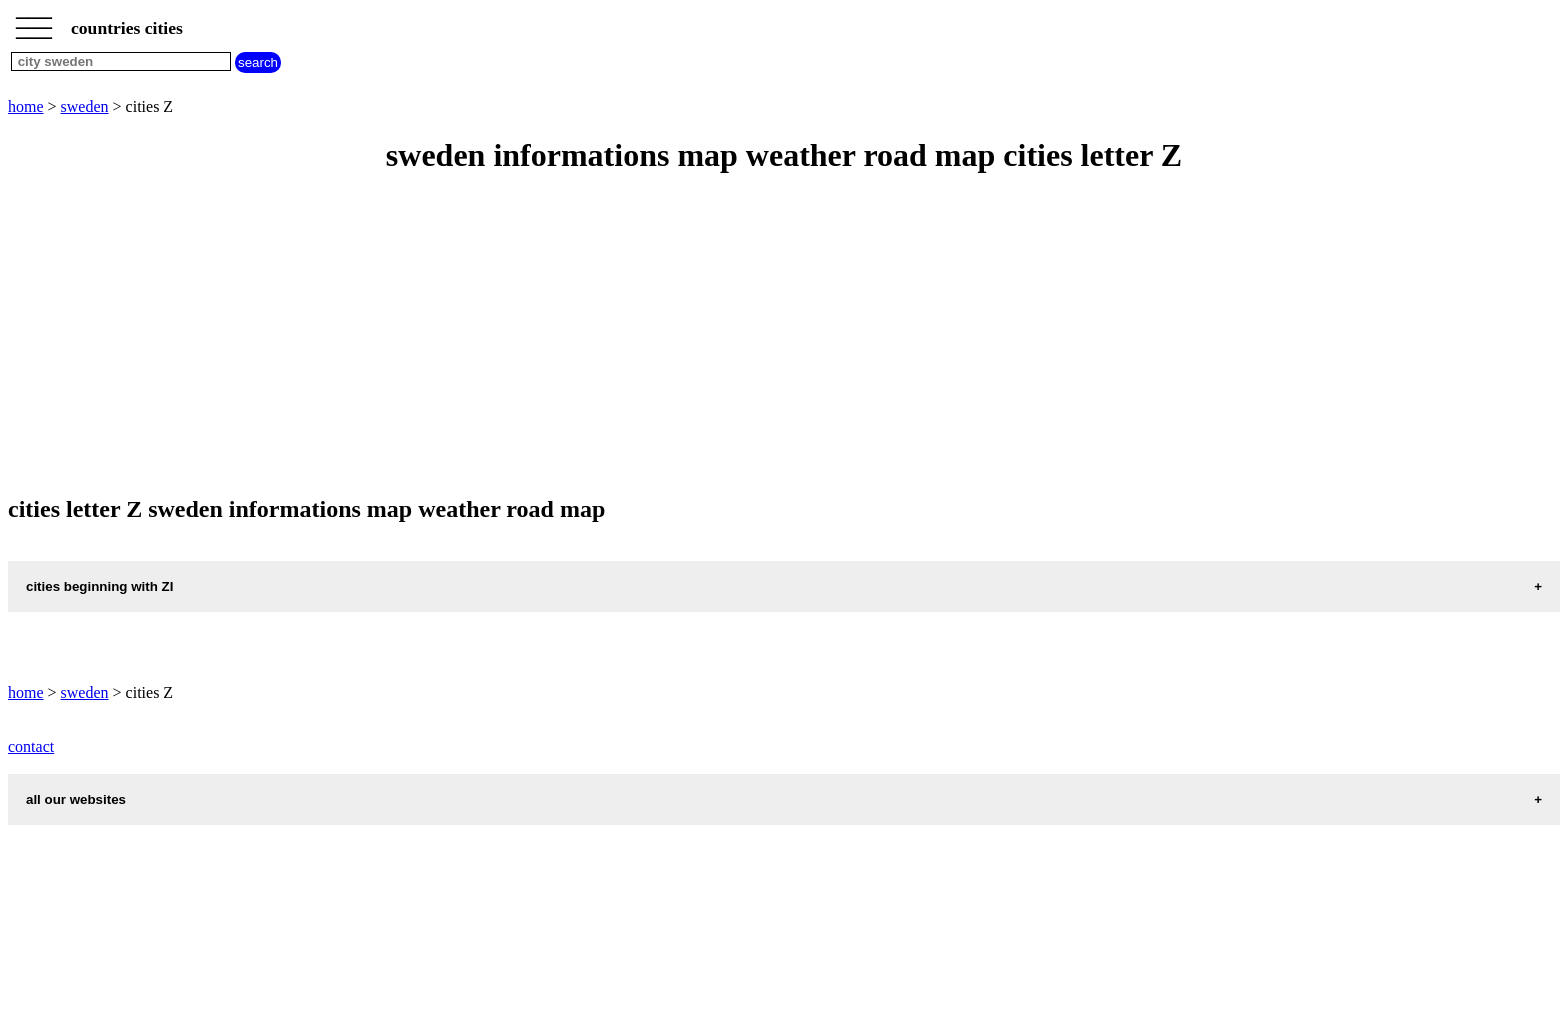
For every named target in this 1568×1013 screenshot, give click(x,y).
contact (31, 746)
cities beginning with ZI (99, 586)
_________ (34, 22)
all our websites (76, 799)
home (26, 106)
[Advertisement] (608, 336)
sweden (85, 106)
